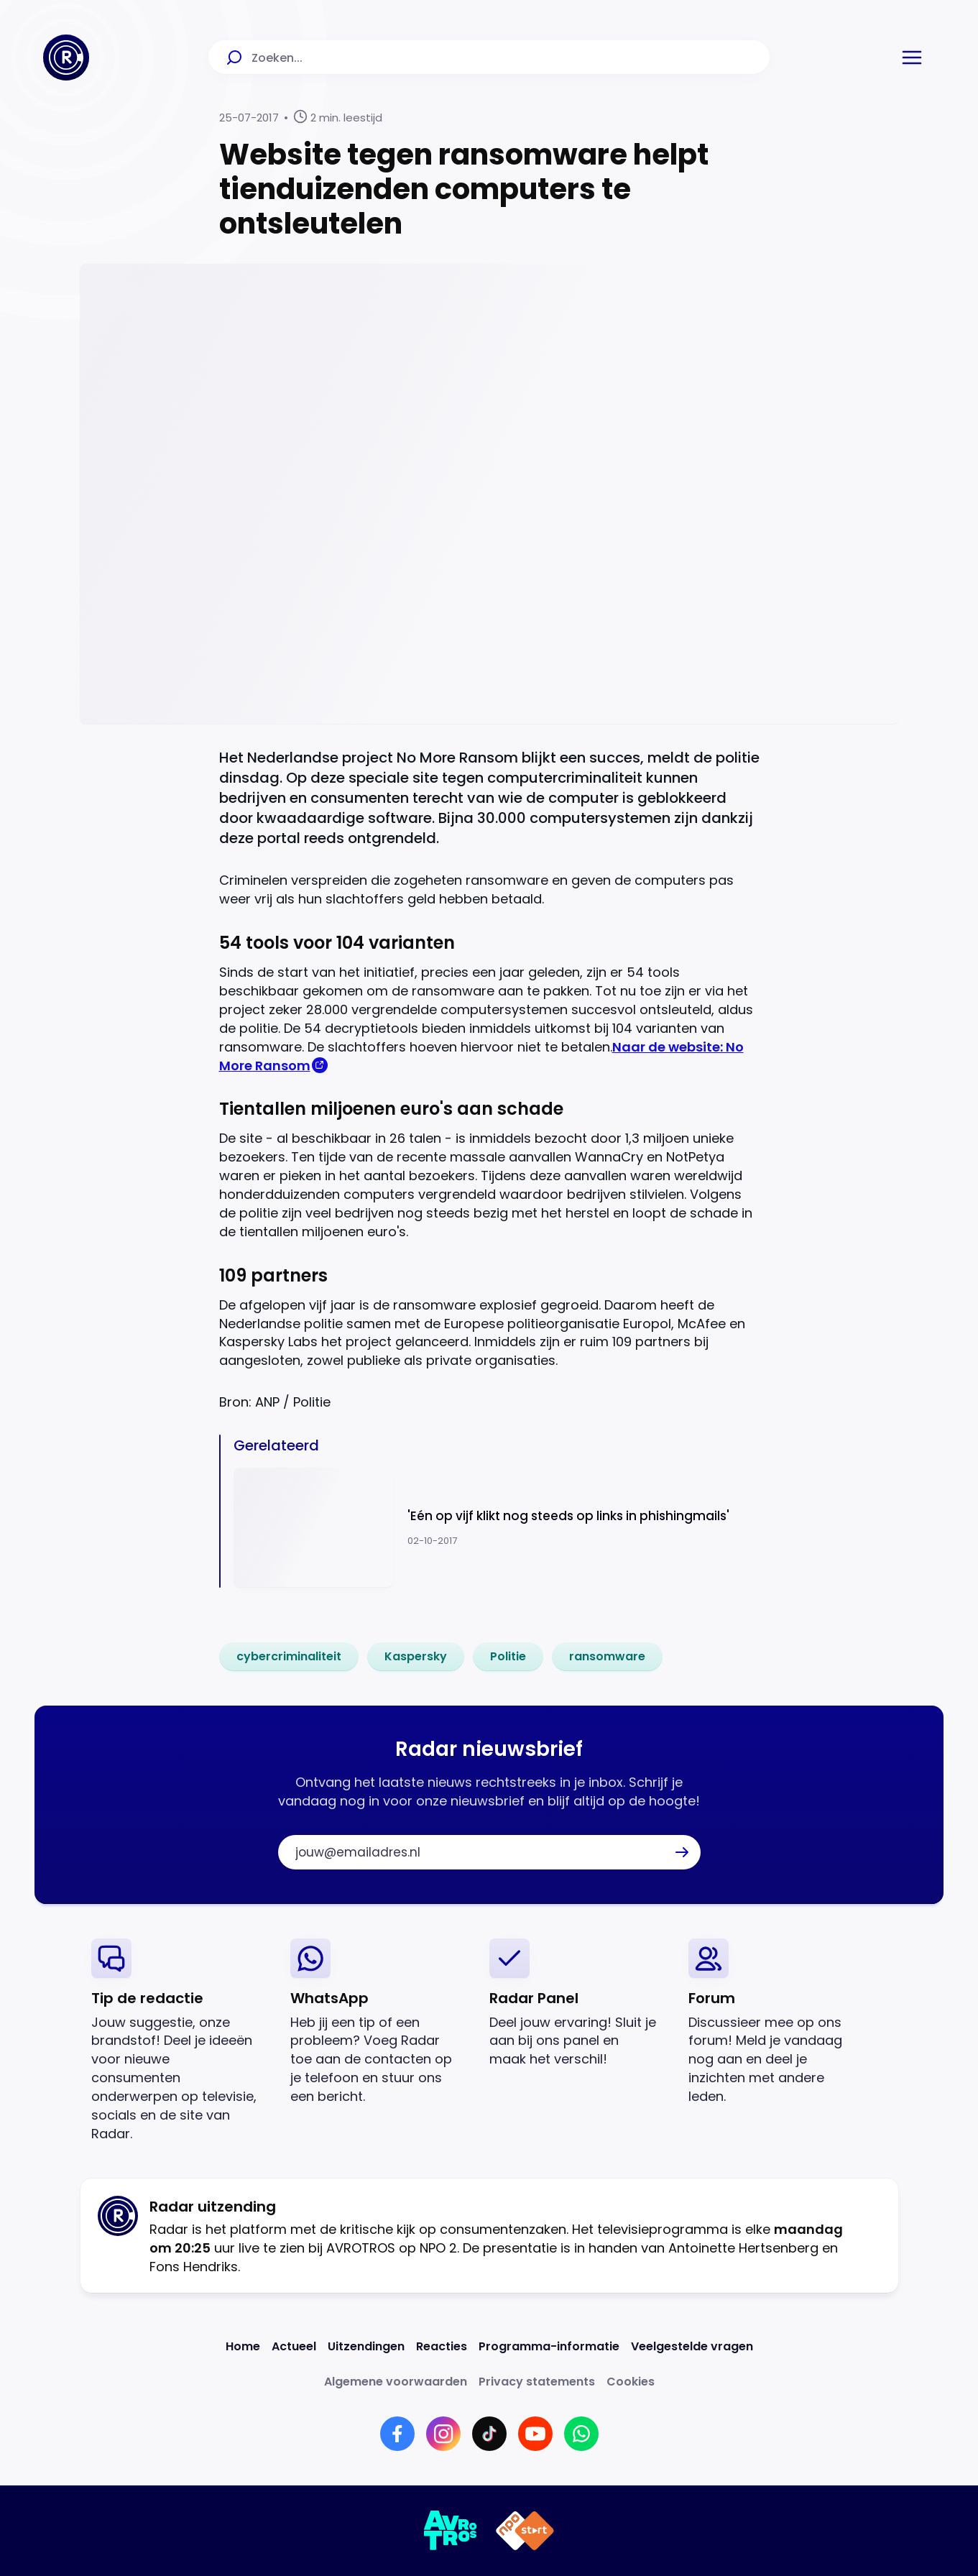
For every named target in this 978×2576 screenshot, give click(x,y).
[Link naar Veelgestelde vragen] (692, 2346)
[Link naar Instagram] (443, 2433)
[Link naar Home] (243, 2346)
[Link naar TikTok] (489, 2433)
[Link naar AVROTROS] (451, 2530)
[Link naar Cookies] (630, 2382)
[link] (289, 1656)
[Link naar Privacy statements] (537, 2382)
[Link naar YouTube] (535, 2433)
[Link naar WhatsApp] (581, 2433)
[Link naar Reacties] (441, 2346)
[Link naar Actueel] (294, 2346)
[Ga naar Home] (66, 57)
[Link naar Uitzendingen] (366, 2346)
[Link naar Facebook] (397, 2433)
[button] (912, 57)
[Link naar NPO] (525, 2530)
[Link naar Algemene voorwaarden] (395, 2382)
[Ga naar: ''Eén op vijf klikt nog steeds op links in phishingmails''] (497, 1528)
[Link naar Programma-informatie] (549, 2346)
